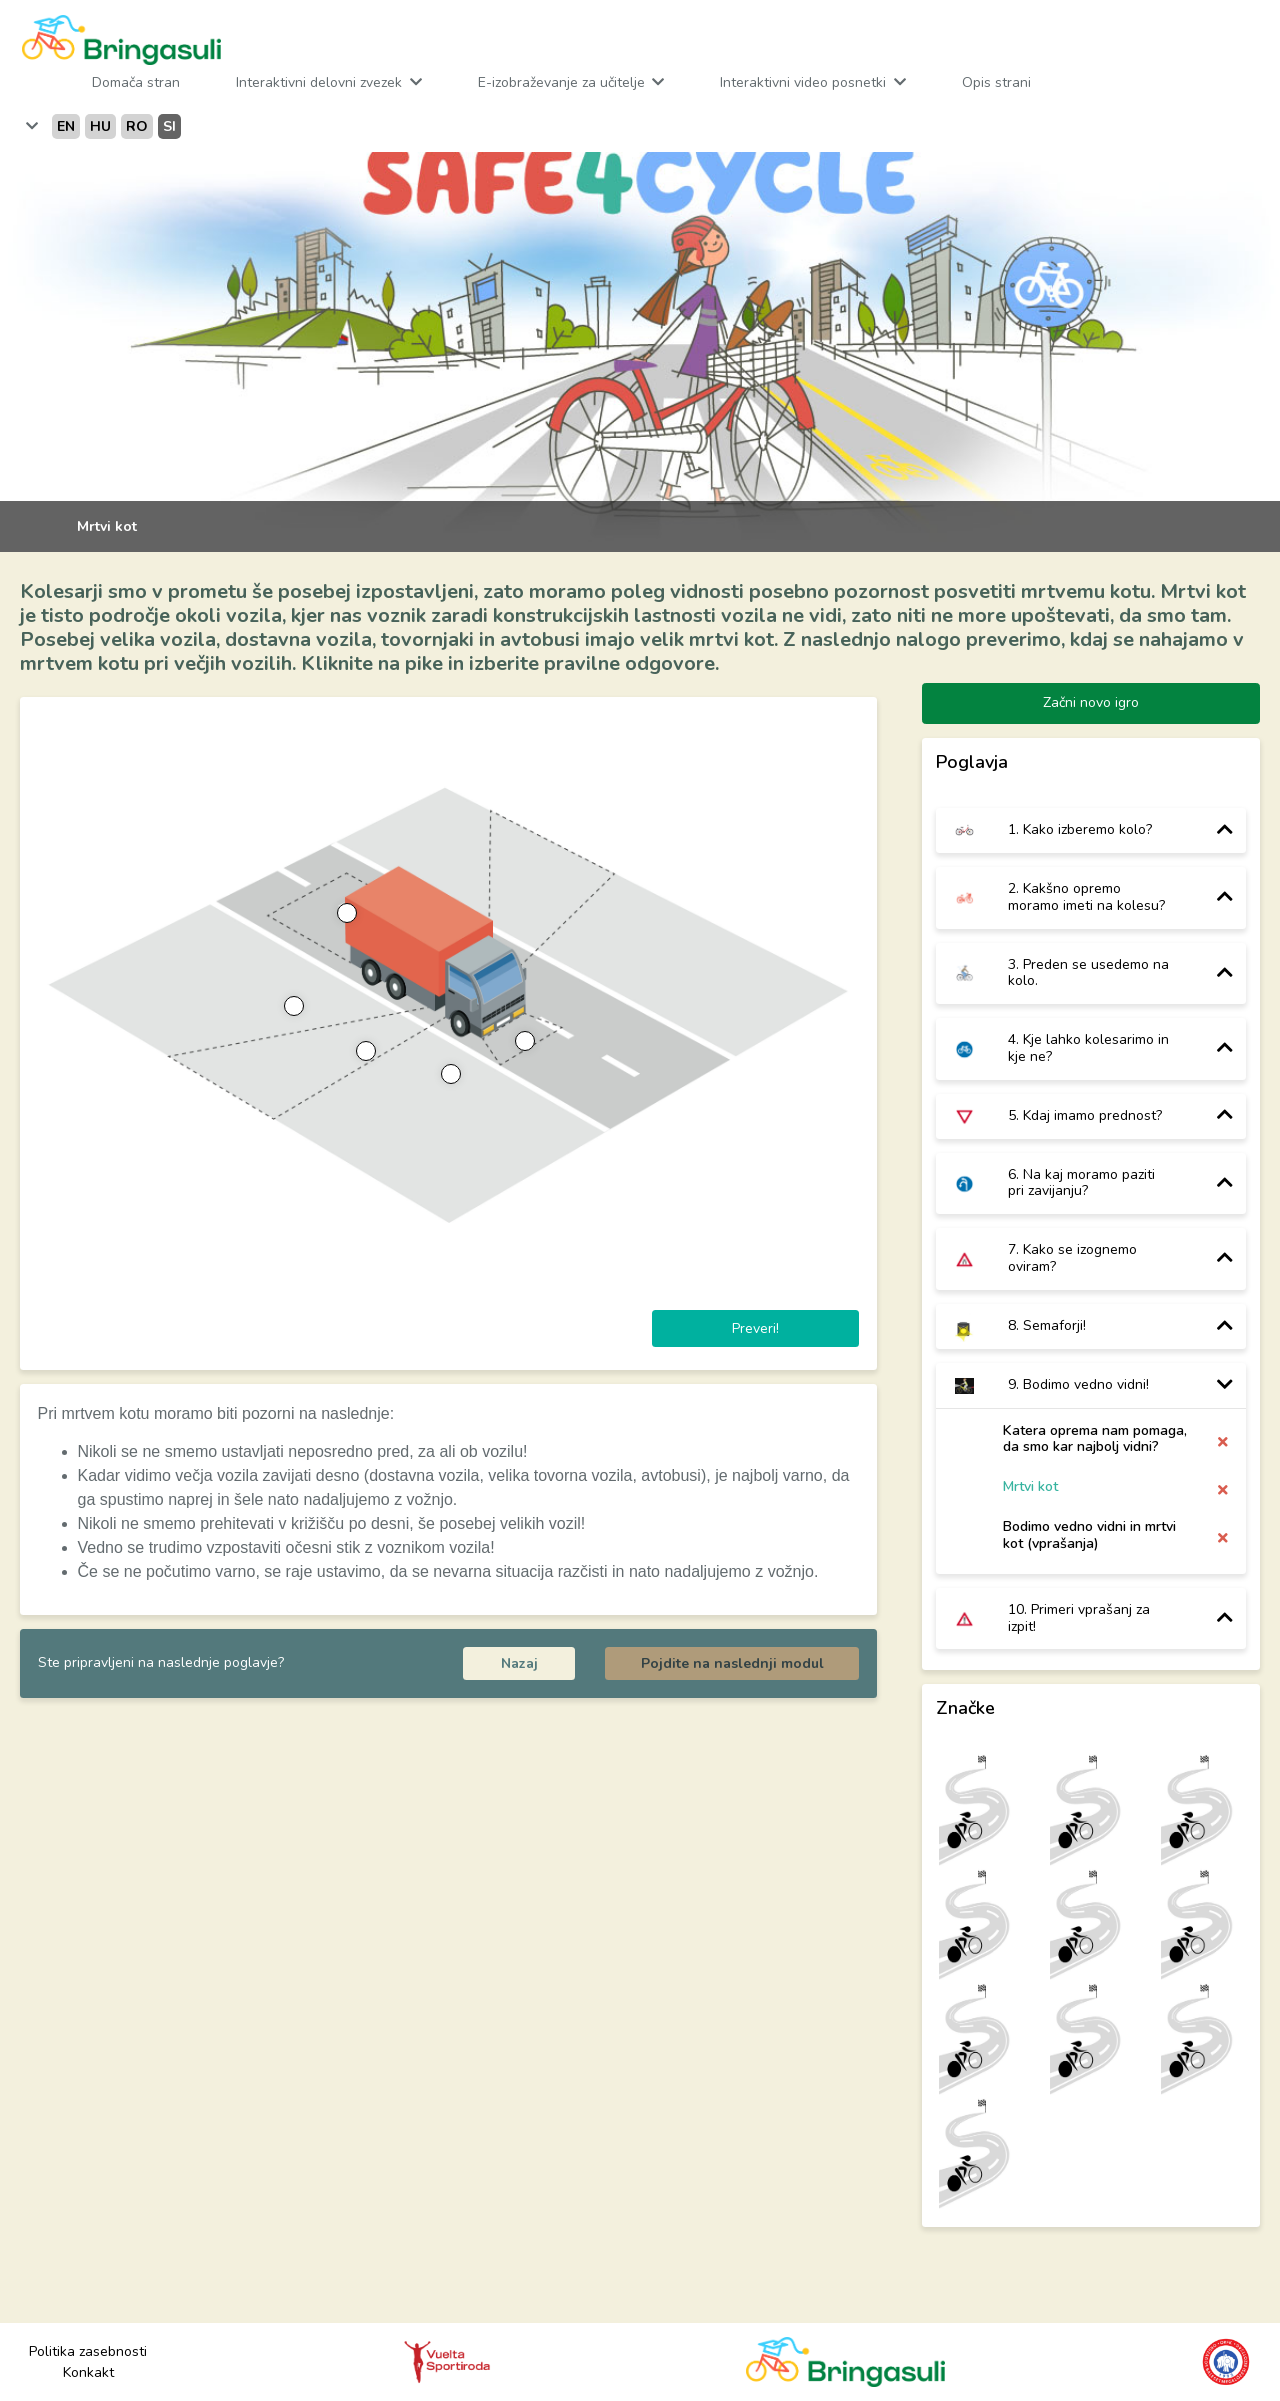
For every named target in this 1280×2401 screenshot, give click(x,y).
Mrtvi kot (1030, 1487)
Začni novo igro (1091, 702)
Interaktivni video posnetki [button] (805, 82)
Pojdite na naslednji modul (732, 1663)
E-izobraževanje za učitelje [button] (563, 82)
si (169, 126)
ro (137, 126)
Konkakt (88, 2372)
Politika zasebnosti (88, 2351)
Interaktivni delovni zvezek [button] (321, 82)
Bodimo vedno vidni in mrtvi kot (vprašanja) (1089, 1535)
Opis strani (996, 82)
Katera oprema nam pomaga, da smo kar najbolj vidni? (1095, 1439)
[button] (30, 126)
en (66, 126)
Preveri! (755, 1328)
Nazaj (519, 1663)
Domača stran (136, 82)
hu (100, 126)
